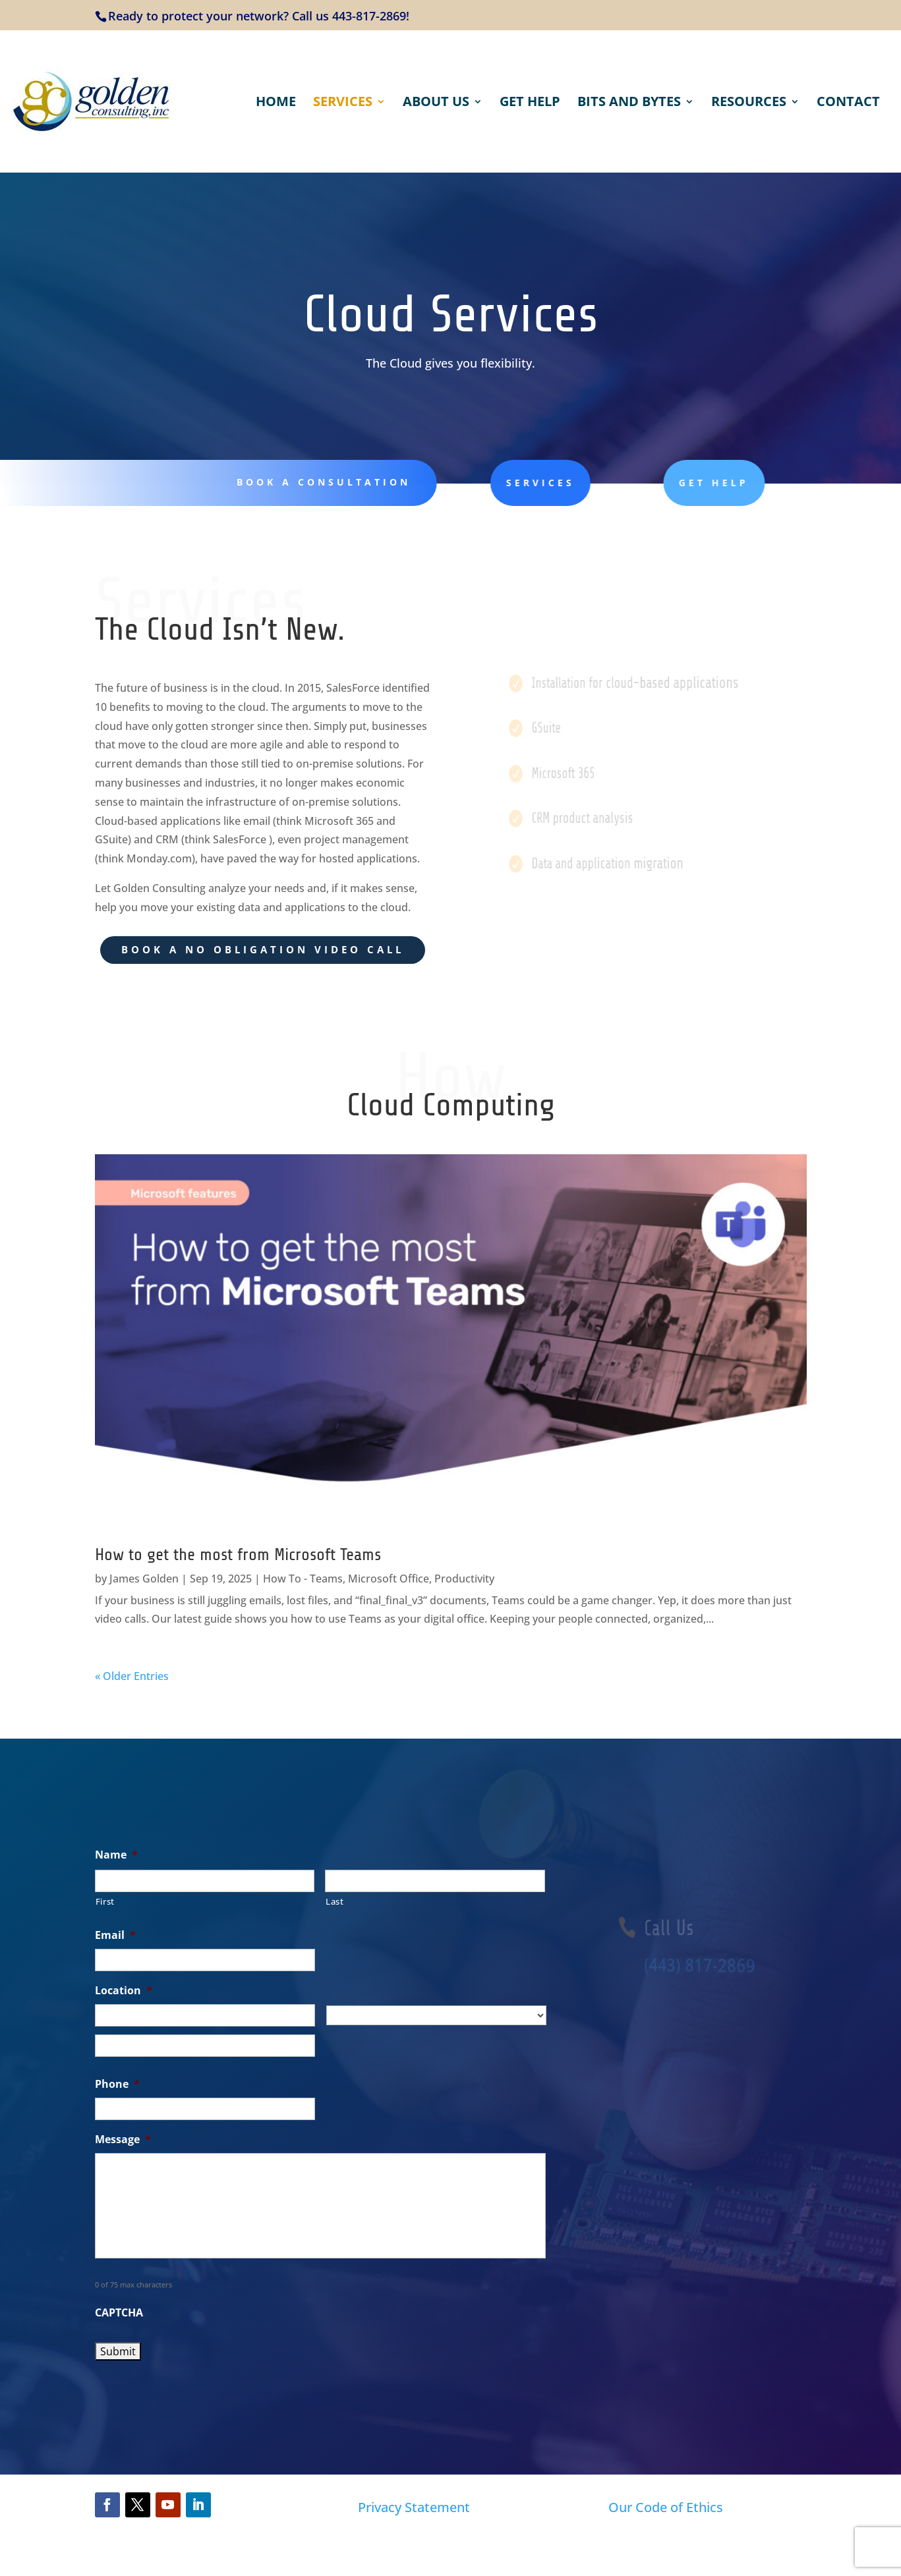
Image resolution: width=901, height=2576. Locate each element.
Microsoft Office (388, 1578)
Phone (117, 2084)
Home (276, 103)
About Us (436, 103)
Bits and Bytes (629, 103)
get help (665, 482)
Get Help (530, 103)
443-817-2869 (369, 16)
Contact (848, 103)
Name (116, 1855)
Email (115, 1935)
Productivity (464, 1578)
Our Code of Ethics (665, 2507)
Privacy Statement (414, 2507)
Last (335, 1901)
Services (342, 103)
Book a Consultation (314, 482)
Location (123, 1991)
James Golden (144, 1578)
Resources (748, 103)
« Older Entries (132, 1676)
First (105, 1901)
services (505, 482)
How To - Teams (303, 1578)
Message (123, 2139)
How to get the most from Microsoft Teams (238, 1554)
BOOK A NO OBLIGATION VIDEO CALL (262, 949)
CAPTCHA (119, 2313)
